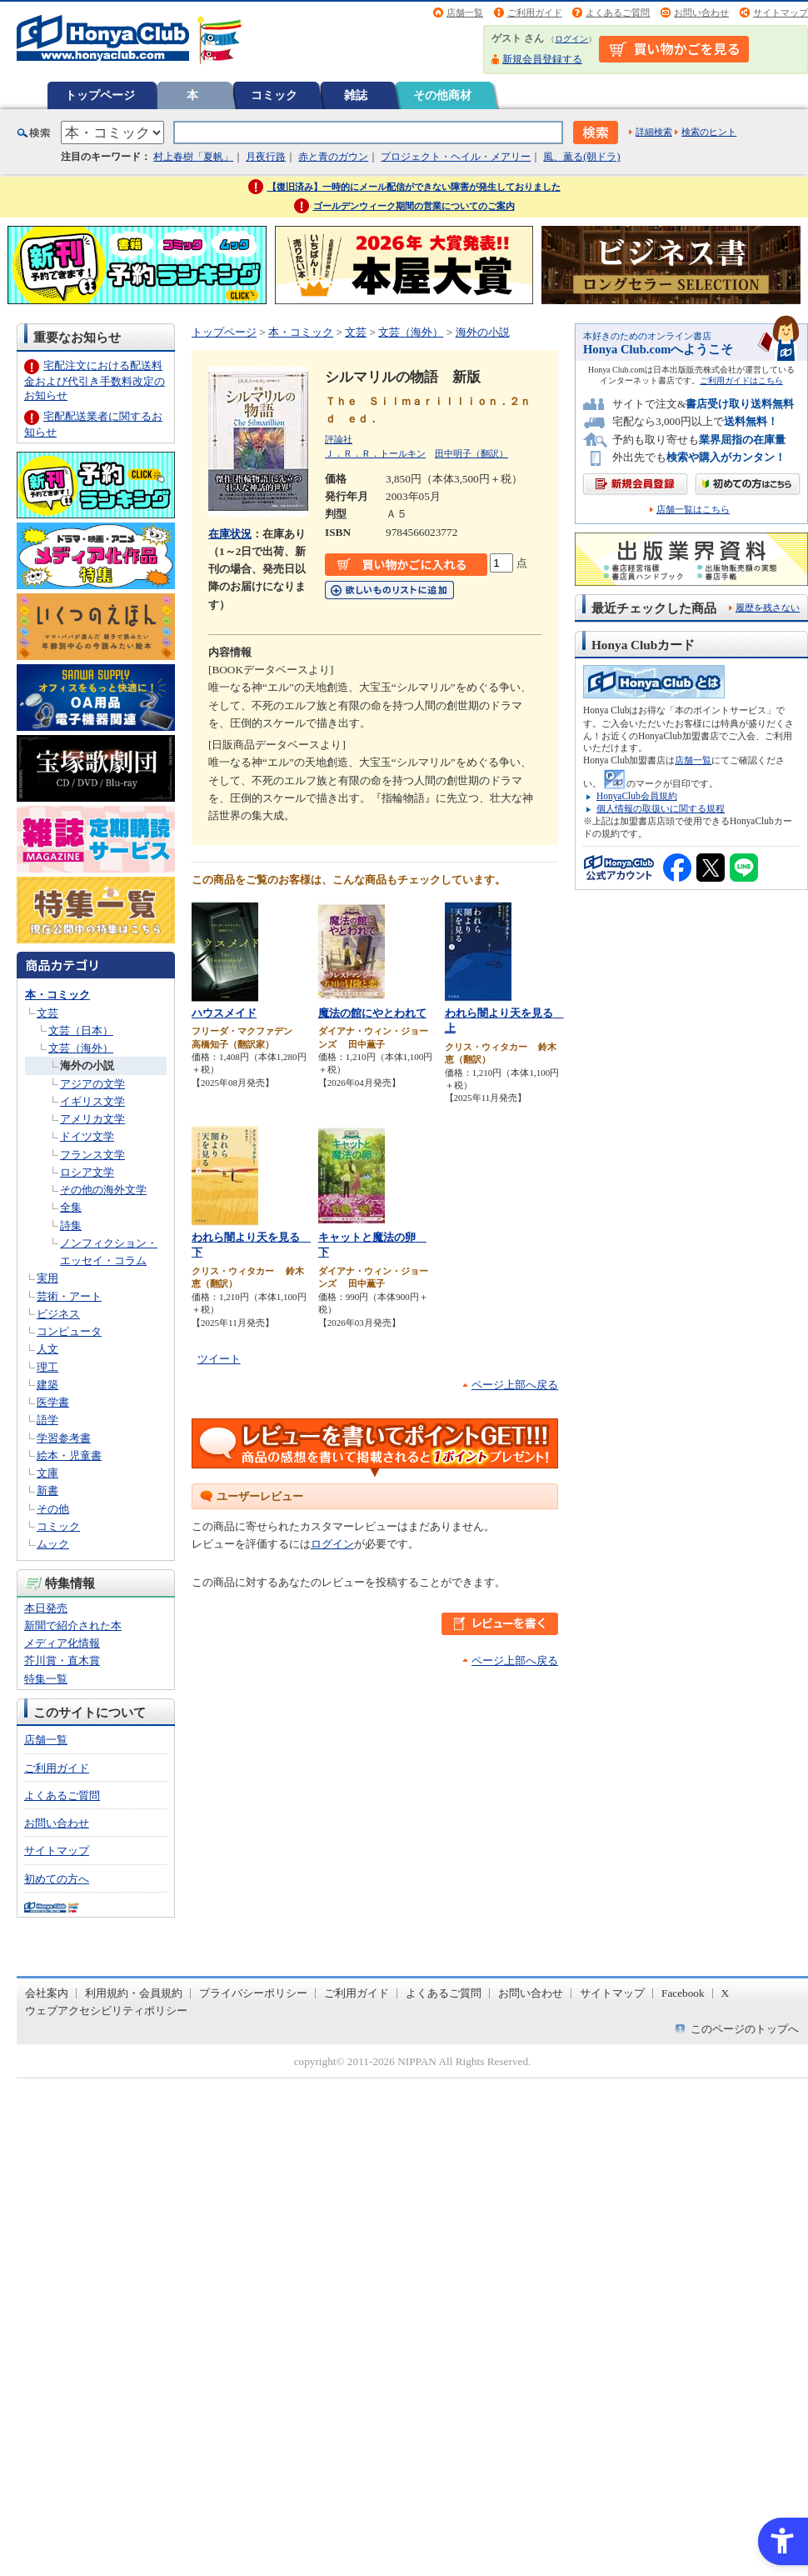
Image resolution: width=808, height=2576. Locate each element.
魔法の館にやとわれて (372, 1013)
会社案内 (46, 1993)
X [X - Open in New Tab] (725, 1993)
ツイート (219, 1359)
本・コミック (57, 994)
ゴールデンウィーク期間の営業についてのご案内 (414, 206)
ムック (53, 1544)
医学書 (53, 1402)
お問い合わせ (701, 13)
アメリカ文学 (92, 1119)
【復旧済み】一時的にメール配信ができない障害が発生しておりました (414, 187)
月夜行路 (266, 157)
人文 (47, 1349)
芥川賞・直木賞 (62, 1660)
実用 (47, 1278)
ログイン (571, 38)
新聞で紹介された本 (73, 1625)
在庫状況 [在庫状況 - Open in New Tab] (230, 534)
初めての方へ (56, 1879)
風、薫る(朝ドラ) (581, 157)
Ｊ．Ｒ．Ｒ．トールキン (375, 453)
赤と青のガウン (333, 157)
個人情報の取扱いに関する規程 (660, 808)
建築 (47, 1384)
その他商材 (442, 95)
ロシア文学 (87, 1172)
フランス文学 (92, 1154)
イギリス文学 (92, 1101)
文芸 (47, 1013)
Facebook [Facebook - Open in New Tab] (683, 1993)
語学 (47, 1419)
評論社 (338, 439)
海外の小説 (87, 1065)
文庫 (47, 1473)
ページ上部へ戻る (514, 1384)
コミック (274, 95)
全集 (71, 1207)
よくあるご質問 (618, 13)
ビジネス (58, 1314)
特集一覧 (45, 1679)
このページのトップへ (745, 2029)
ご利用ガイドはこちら (741, 380)
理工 (47, 1367)
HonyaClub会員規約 (636, 796)
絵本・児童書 (69, 1455)
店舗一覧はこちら (693, 509)
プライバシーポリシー (253, 1993)
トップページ (100, 95)
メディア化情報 (62, 1643)
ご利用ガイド (534, 13)
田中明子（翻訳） (471, 453)
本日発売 (45, 1608)
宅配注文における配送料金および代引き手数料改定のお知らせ (94, 380)
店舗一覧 (464, 13)
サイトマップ (780, 13)
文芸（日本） (80, 1030)
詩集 (71, 1225)
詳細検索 (654, 132)
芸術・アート (69, 1296)
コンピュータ (69, 1331)
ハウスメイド (224, 1013)
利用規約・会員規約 (133, 1993)
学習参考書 (64, 1438)
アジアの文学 (92, 1084)
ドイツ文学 (87, 1136)
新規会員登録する (542, 59)
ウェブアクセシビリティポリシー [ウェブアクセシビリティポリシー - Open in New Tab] (106, 2010)
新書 (47, 1490)
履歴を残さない (768, 608)
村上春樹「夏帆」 (193, 157)
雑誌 (355, 95)
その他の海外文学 (103, 1189)
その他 (53, 1509)
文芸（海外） (80, 1048)
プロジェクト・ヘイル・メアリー (456, 157)
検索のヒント (708, 132)
